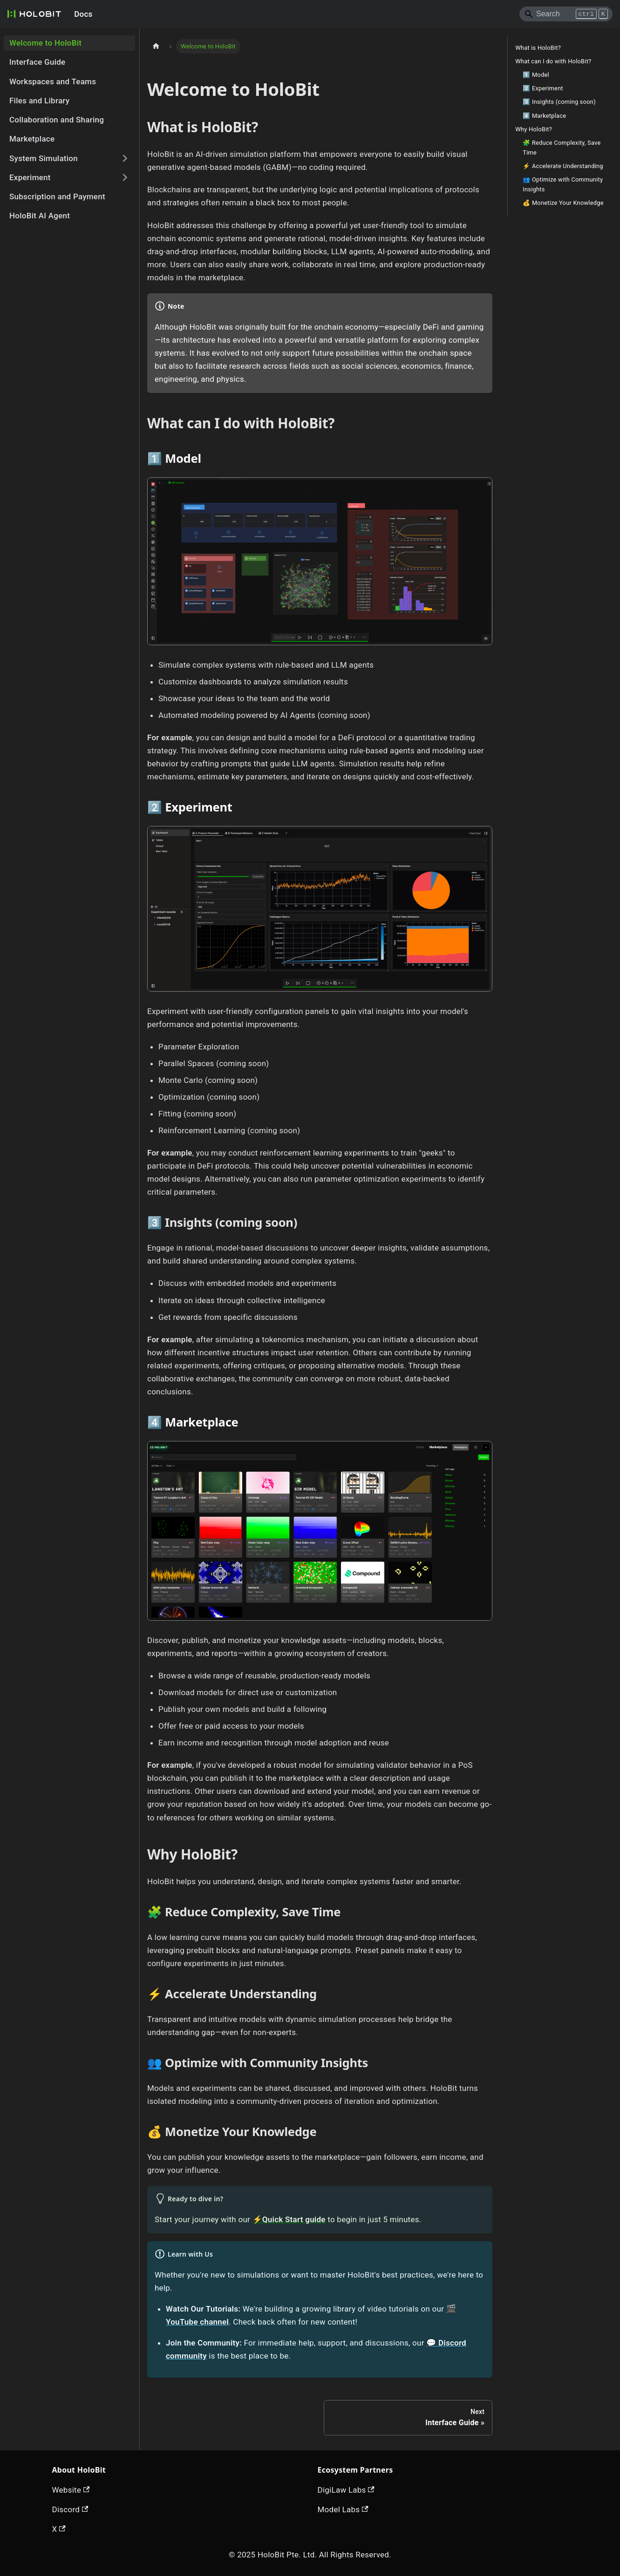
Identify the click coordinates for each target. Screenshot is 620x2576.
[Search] (566, 14)
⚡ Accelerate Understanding (563, 165)
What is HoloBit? (538, 47)
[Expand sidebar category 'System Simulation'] (125, 158)
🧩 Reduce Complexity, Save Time (561, 147)
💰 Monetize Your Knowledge (563, 202)
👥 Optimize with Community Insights (563, 184)
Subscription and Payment (57, 196)
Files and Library (39, 100)
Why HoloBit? (533, 129)
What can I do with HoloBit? (553, 61)
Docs (83, 14)
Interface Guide (37, 62)
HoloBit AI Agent (39, 215)
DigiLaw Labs (346, 2490)
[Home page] (156, 46)
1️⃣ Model (536, 74)
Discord (70, 2509)
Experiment (30, 177)
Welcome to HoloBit (45, 42)
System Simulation (43, 158)
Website (71, 2490)
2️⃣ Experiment (543, 88)
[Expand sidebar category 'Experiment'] (125, 177)
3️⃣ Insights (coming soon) (559, 101)
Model (183, 458)
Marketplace (32, 138)
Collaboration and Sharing (56, 119)
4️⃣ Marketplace (544, 115)
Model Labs (343, 2509)
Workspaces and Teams (52, 81)
